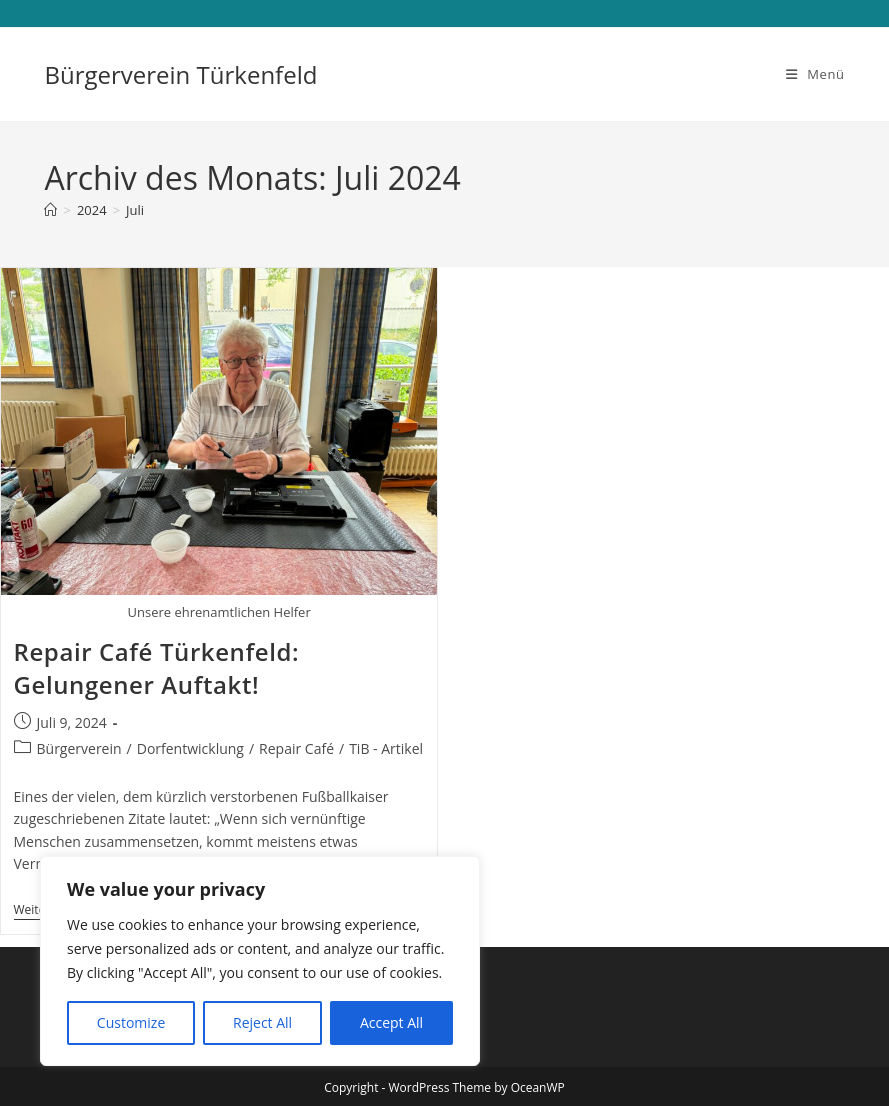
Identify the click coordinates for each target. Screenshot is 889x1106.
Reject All (262, 1022)
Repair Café (296, 748)
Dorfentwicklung (190, 748)
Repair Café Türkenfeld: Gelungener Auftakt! (157, 668)
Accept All (391, 1022)
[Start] (50, 210)
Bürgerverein (79, 748)
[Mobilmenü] (815, 74)
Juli (135, 210)
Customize (131, 1022)
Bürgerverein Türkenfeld (180, 74)
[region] (260, 961)
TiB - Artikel (386, 748)
